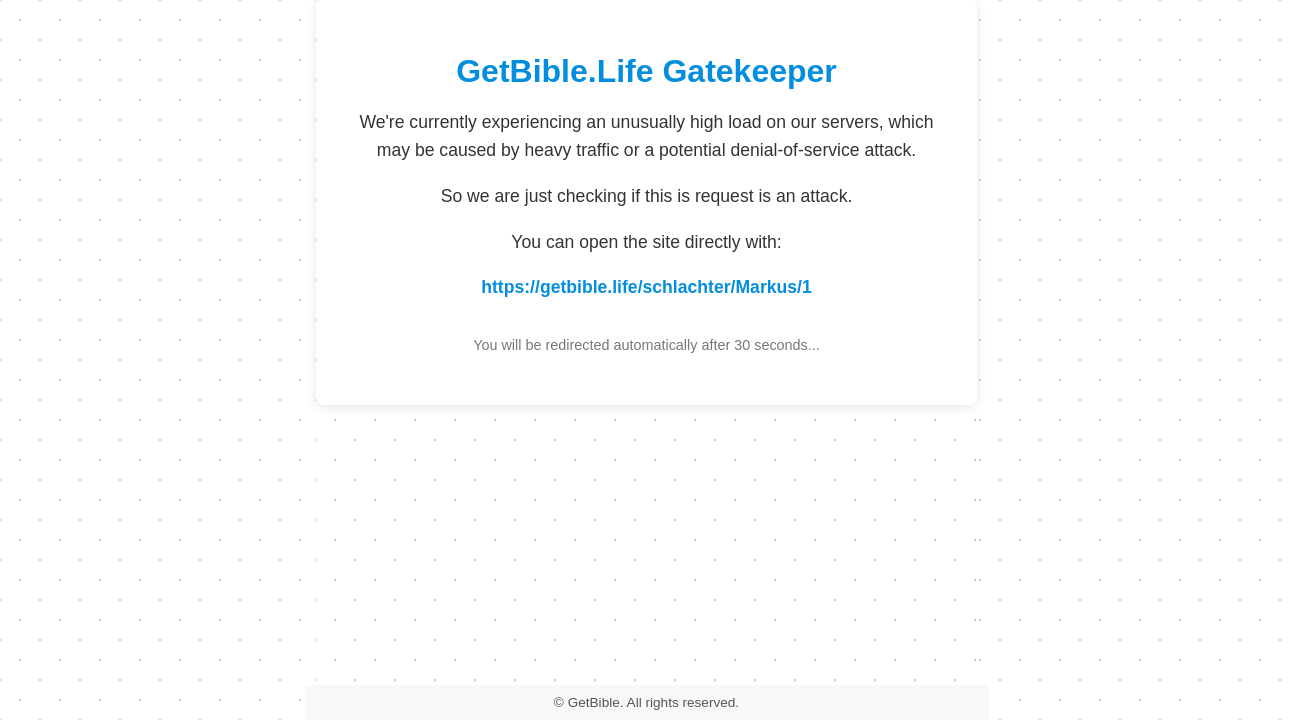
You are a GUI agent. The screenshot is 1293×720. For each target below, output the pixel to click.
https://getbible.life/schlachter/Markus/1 (646, 287)
